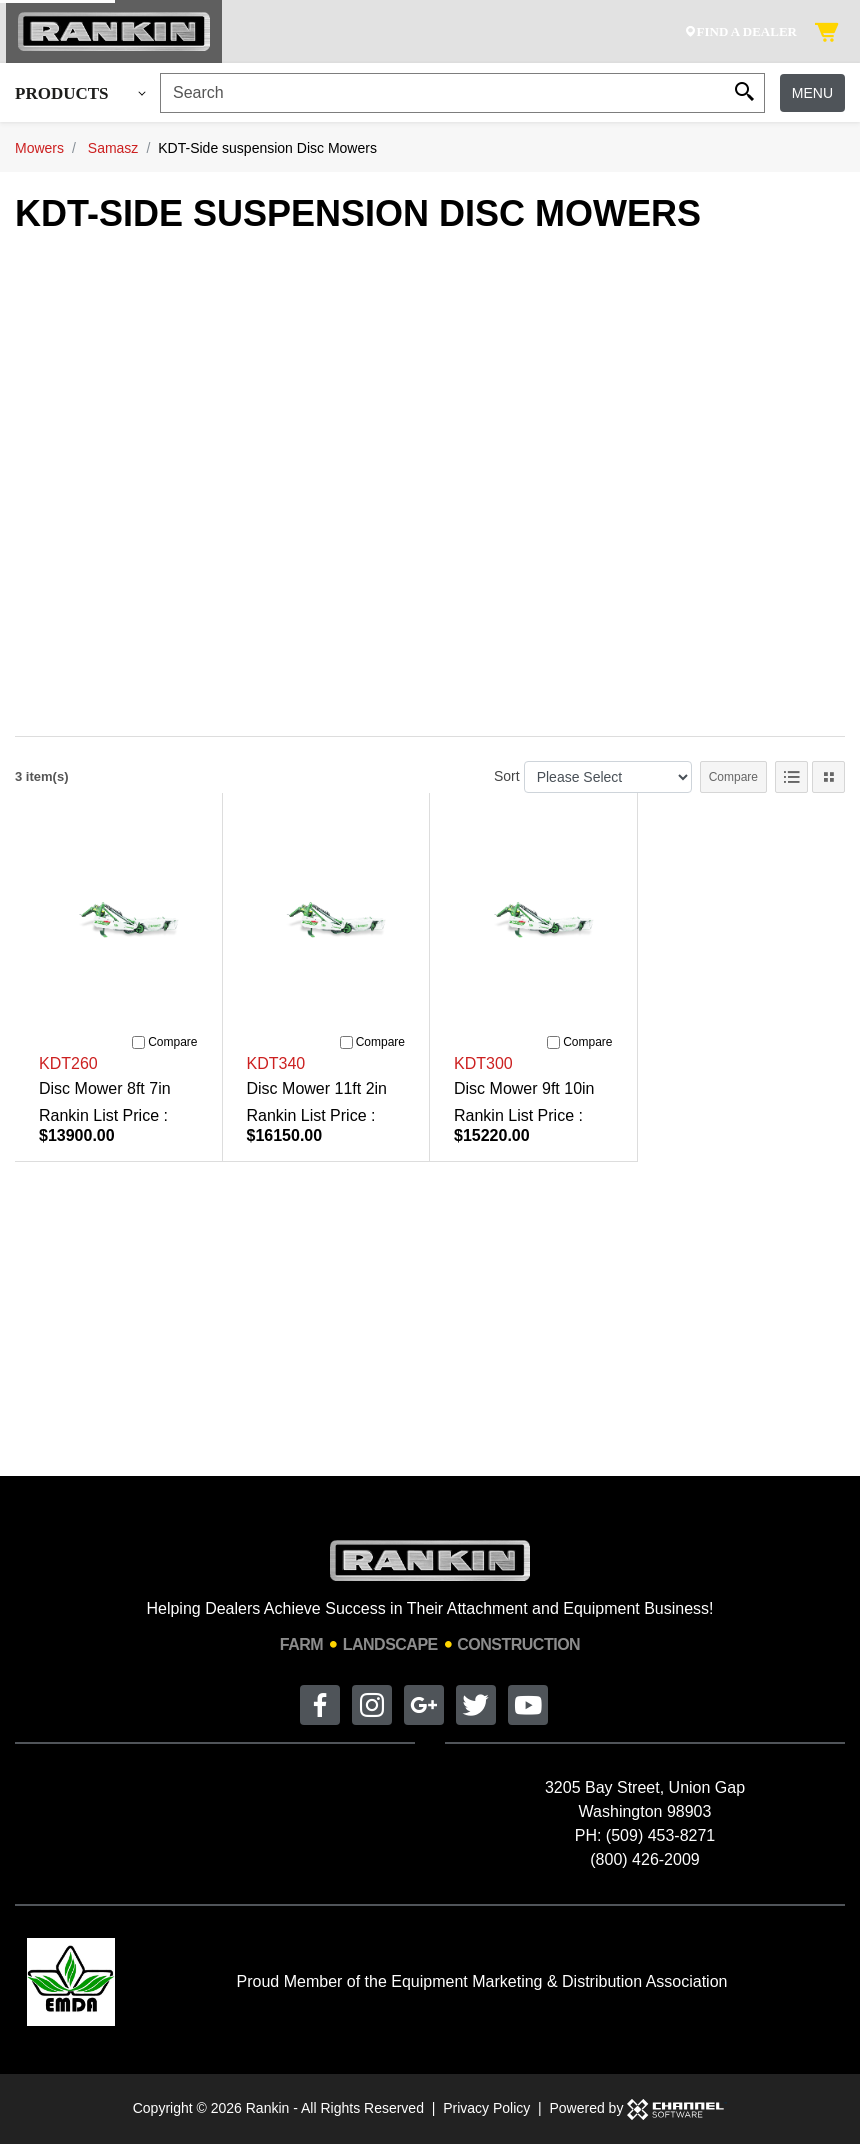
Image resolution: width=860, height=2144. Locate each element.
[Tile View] (828, 777)
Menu (812, 93)
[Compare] (138, 1042)
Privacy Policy (486, 2108)
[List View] (791, 777)
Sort (507, 776)
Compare (733, 777)
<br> (437, 473)
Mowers (39, 148)
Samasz (113, 148)
